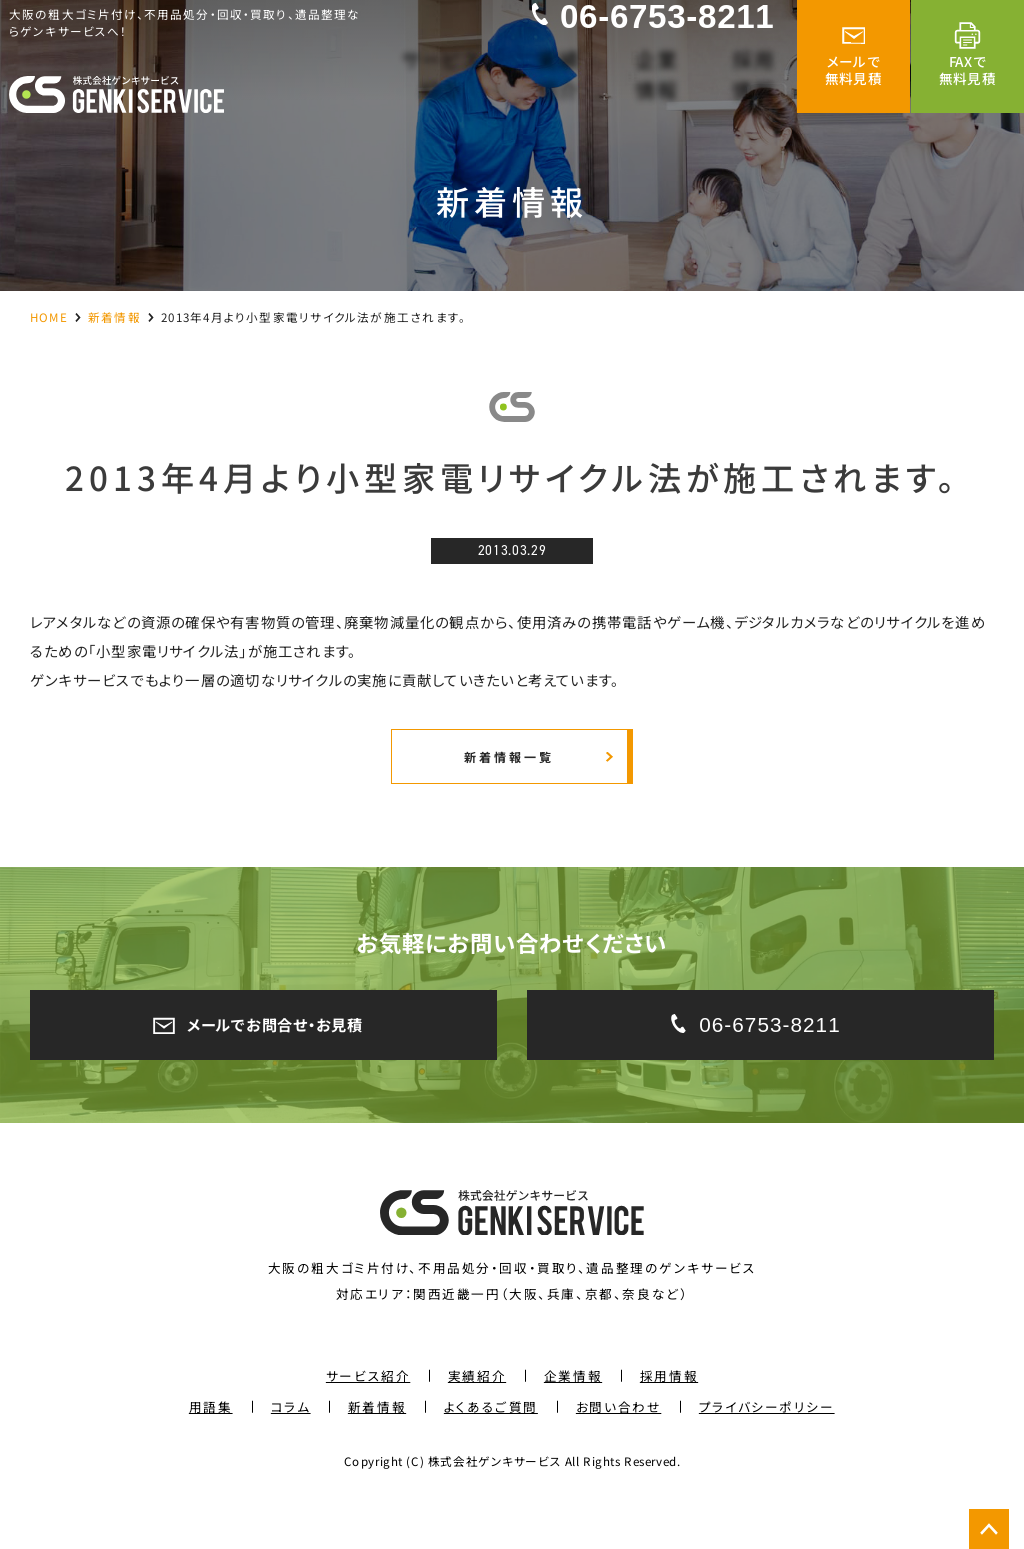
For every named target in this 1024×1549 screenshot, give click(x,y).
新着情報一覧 (506, 783)
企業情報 (573, 1417)
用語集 (211, 1448)
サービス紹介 (368, 1417)
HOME (49, 316)
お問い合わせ (618, 1448)
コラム (291, 1448)
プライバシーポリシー (767, 1448)
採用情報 (669, 1417)
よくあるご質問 (491, 1448)
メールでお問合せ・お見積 (263, 1062)
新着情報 (114, 316)
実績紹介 (477, 1417)
